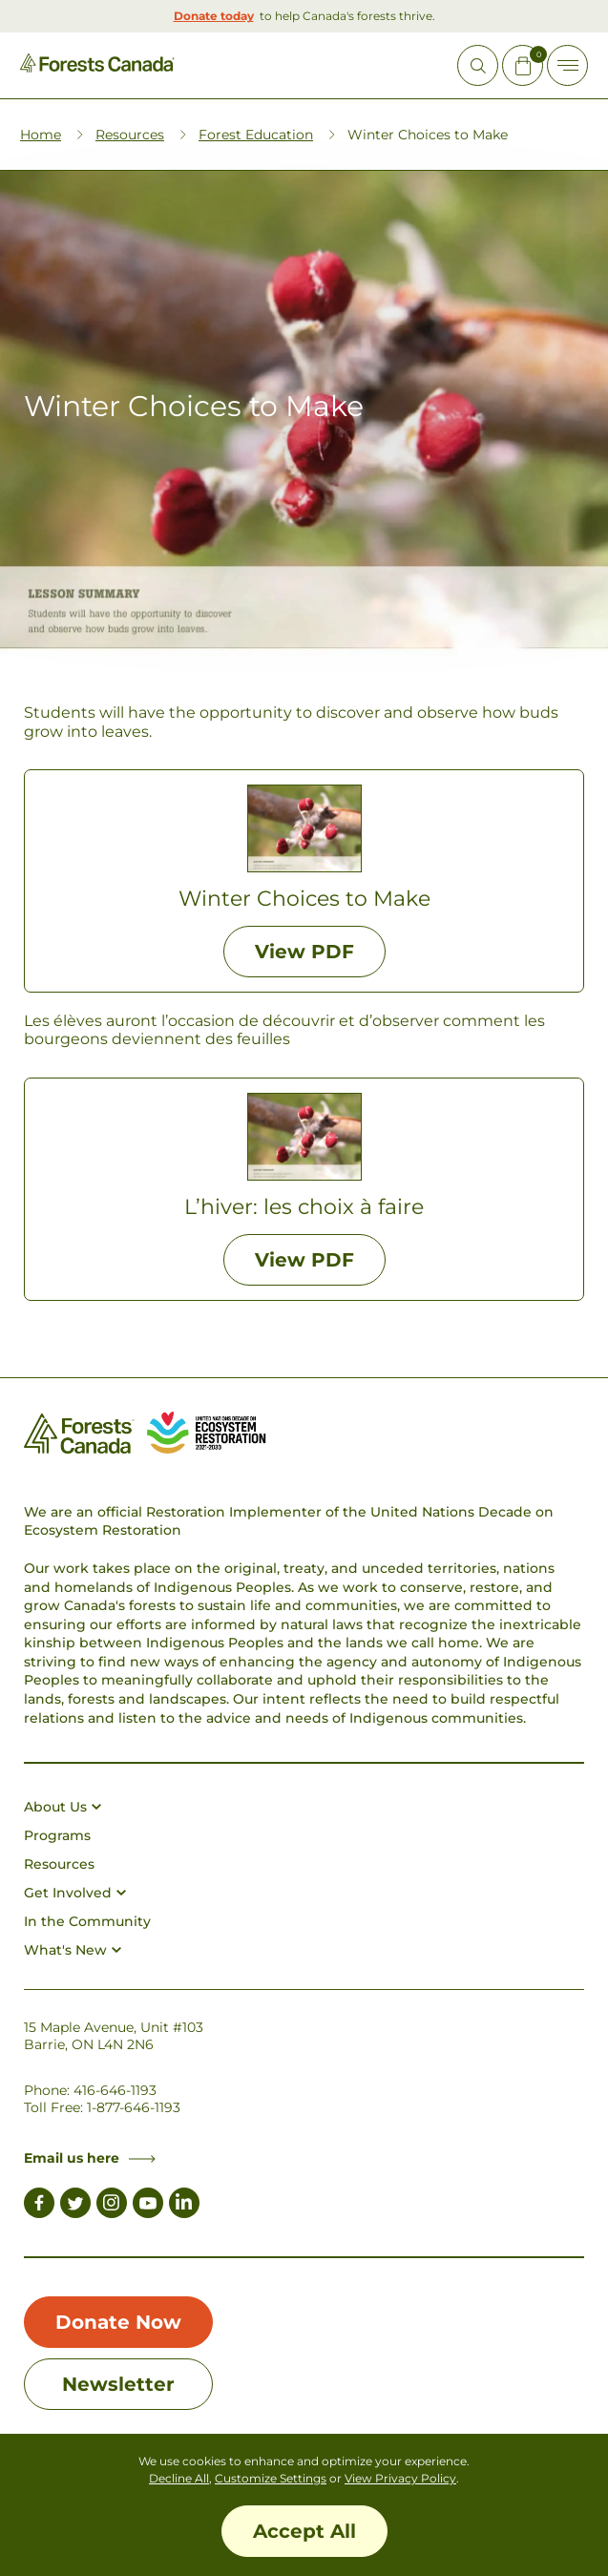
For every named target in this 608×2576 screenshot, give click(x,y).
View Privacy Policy (400, 2478)
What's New (72, 1949)
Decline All (179, 2478)
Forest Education (256, 134)
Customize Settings (270, 2478)
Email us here (90, 2158)
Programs (57, 1835)
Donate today (214, 16)
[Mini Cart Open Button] (522, 65)
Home (40, 134)
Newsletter (118, 2384)
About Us (62, 1806)
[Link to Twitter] (75, 2205)
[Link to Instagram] (111, 2205)
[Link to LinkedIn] (184, 2205)
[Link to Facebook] (39, 2205)
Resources (129, 134)
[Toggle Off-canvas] (567, 65)
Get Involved (75, 1892)
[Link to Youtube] (148, 2205)
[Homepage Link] (97, 67)
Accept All (304, 2531)
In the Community (87, 1921)
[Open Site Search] (477, 65)
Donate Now (118, 2322)
